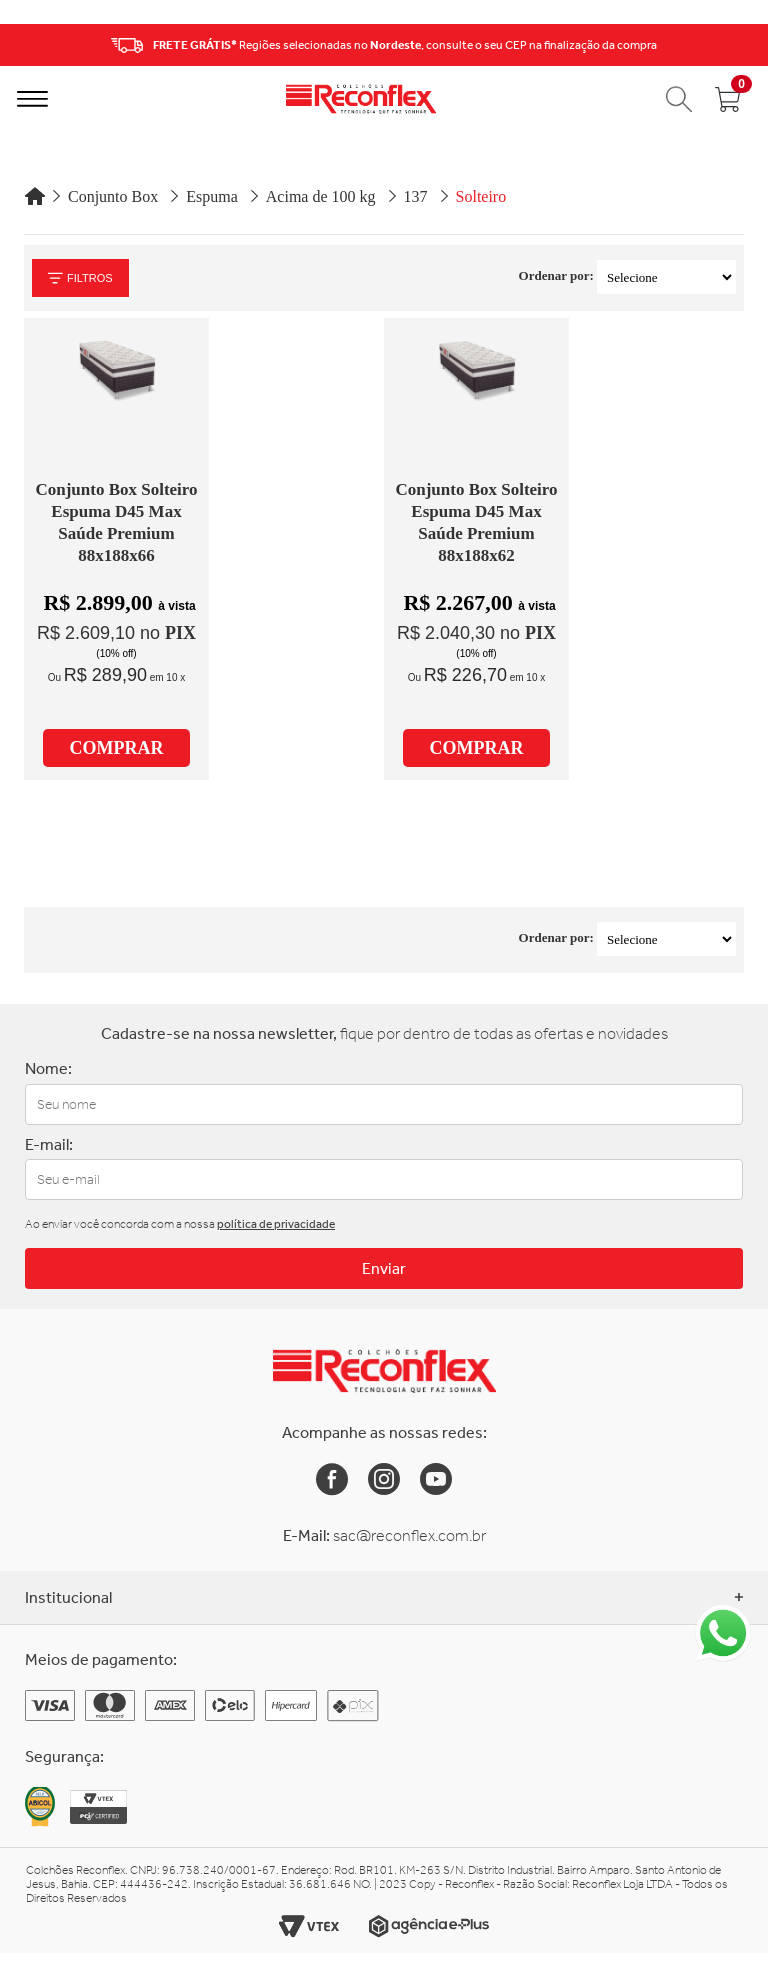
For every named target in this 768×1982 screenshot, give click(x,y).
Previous (21, 45)
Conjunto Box (113, 196)
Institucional (384, 1597)
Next (747, 45)
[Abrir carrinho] (728, 99)
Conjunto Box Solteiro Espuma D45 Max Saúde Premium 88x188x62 (476, 522)
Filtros (80, 278)
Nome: (48, 1068)
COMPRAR (117, 748)
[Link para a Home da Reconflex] (384, 1371)
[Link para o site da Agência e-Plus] (429, 1926)
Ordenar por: (556, 275)
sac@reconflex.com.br (409, 1535)
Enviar (384, 1268)
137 (416, 196)
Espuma (212, 196)
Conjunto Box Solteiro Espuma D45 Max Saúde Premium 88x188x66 (116, 522)
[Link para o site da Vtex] (309, 1926)
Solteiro (481, 196)
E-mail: (49, 1144)
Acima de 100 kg (321, 196)
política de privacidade (276, 1224)
